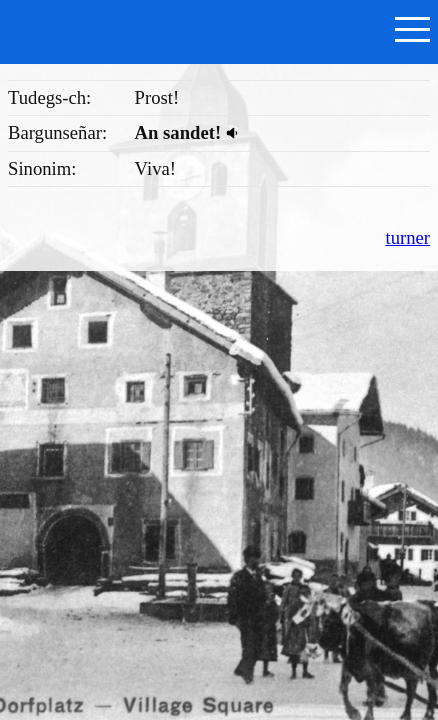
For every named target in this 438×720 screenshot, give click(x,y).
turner (407, 237)
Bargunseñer (162, 27)
